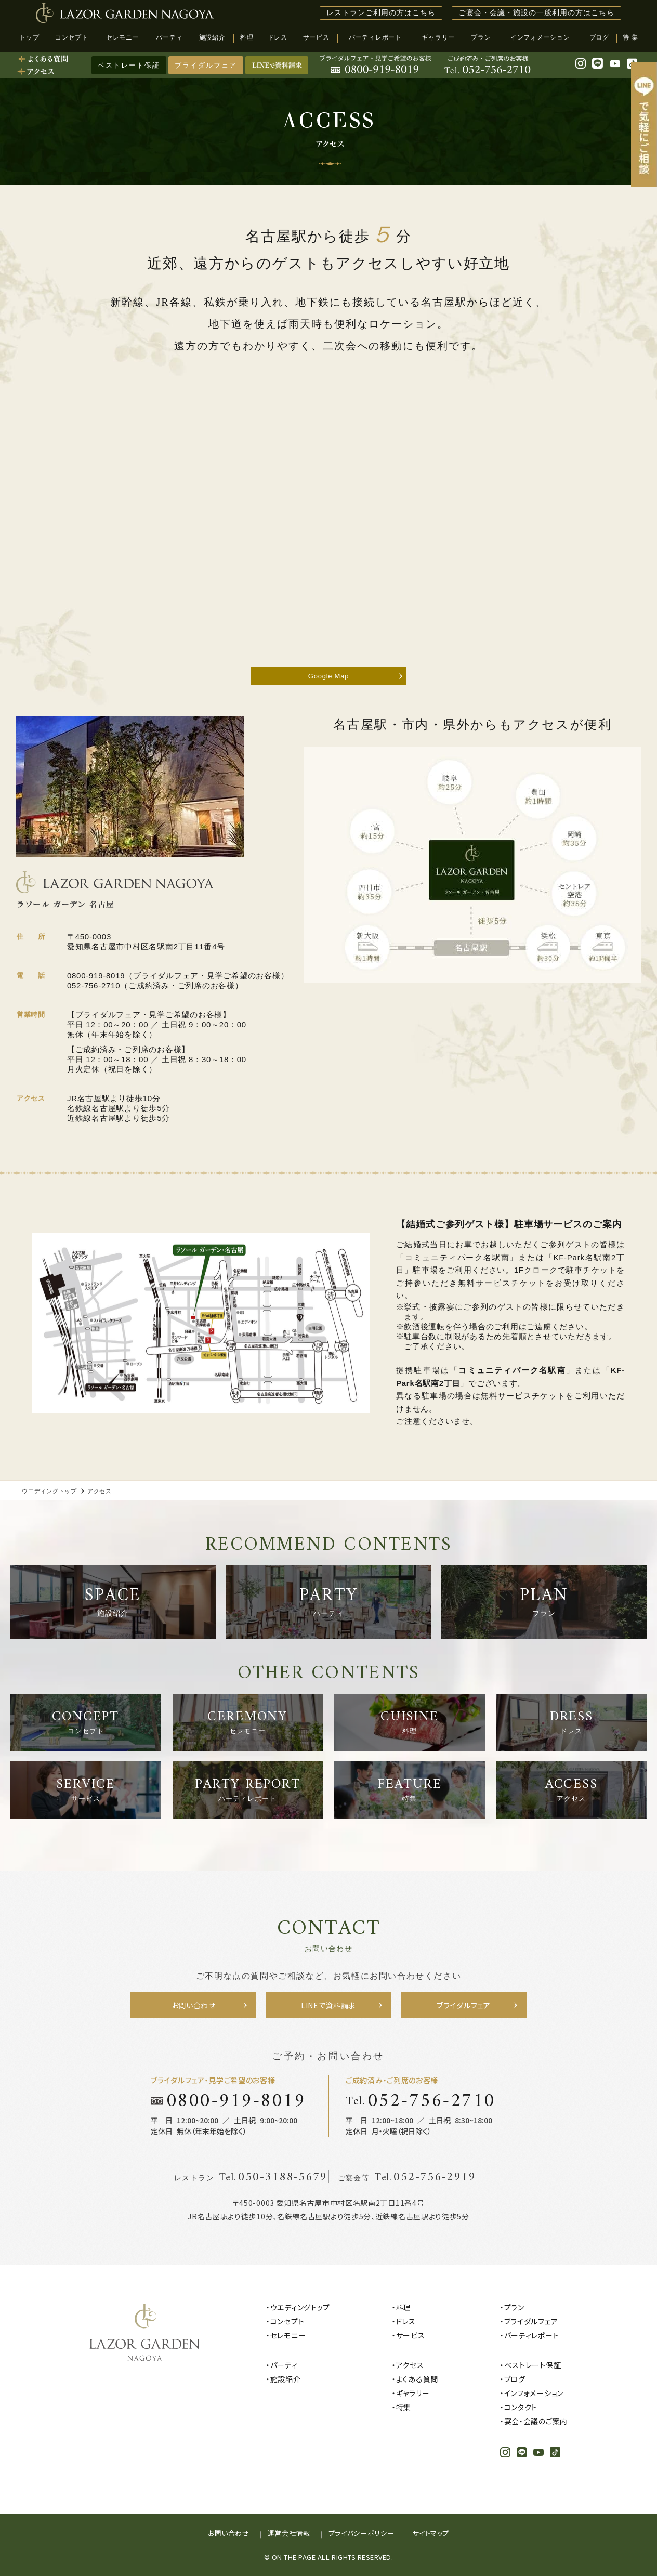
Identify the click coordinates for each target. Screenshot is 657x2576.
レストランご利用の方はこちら (381, 13)
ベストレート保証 (532, 2365)
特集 (403, 2407)
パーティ (284, 2365)
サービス (410, 2335)
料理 (403, 2307)
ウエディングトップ (300, 2307)
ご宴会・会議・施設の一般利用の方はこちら (536, 13)
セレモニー (288, 2335)
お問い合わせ (228, 2533)
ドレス (406, 2321)
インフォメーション (533, 2393)
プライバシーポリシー (361, 2533)
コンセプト (287, 2321)
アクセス (410, 2365)
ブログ (514, 2379)
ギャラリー (413, 2393)
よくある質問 (417, 2379)
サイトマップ (430, 2533)
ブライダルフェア (206, 65)
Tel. (420, 2101)
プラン (514, 2307)
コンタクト (521, 2407)
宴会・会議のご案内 (536, 2421)
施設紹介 (285, 2379)
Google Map (328, 676)
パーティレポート (531, 2335)
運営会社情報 (289, 2533)
